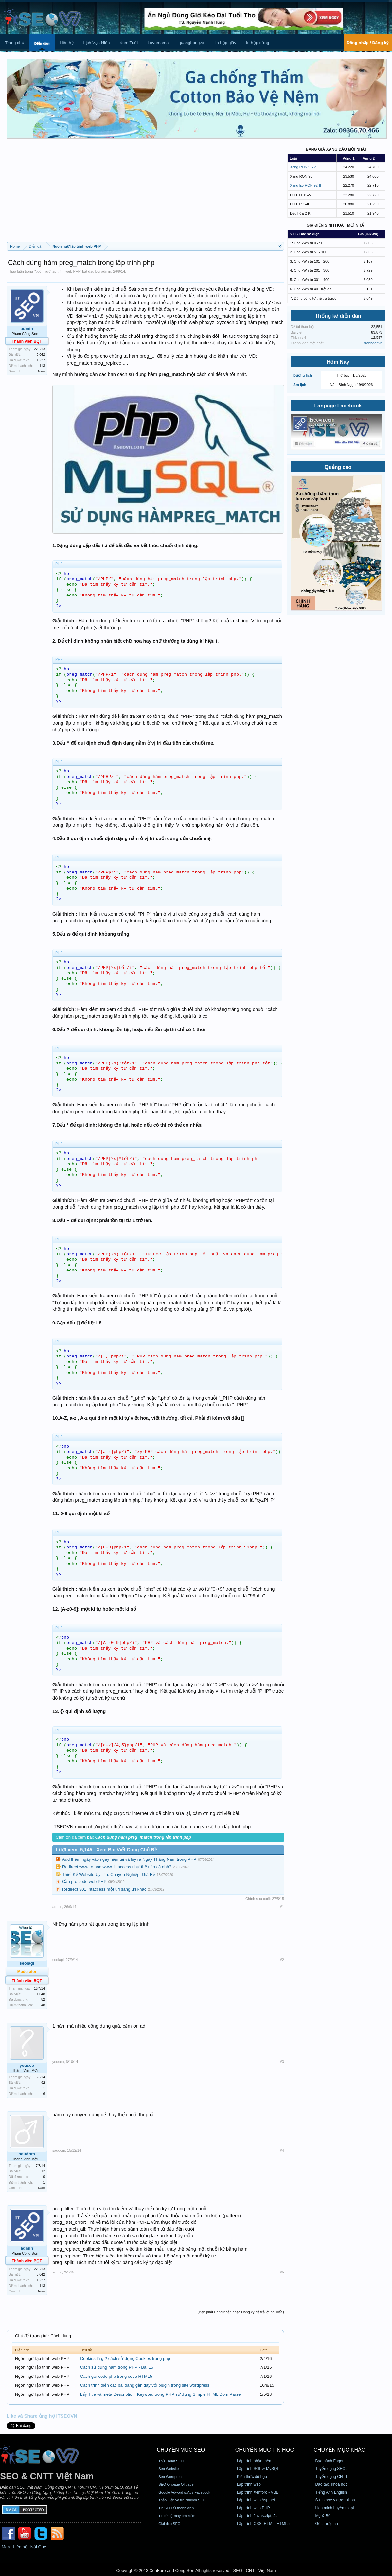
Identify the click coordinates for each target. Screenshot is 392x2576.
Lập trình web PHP (253, 2508)
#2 (282, 1960)
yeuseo (27, 2065)
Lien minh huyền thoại (334, 2508)
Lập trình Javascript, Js (257, 2516)
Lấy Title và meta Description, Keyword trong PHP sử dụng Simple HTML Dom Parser (161, 2394)
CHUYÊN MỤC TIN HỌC (264, 2450)
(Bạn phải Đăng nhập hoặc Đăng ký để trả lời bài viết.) (241, 2312)
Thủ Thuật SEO (171, 2461)
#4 (282, 2150)
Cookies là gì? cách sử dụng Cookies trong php (125, 2358)
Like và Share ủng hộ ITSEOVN (42, 2416)
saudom (27, 2154)
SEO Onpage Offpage (175, 2484)
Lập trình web (249, 2484)
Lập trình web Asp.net (256, 2500)
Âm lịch (299, 385)
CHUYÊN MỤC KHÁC (339, 2450)
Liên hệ (66, 42)
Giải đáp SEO (169, 2524)
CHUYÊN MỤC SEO (181, 2450)
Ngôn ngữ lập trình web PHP (57, 271)
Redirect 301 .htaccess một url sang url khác (104, 1889)
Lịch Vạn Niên (96, 42)
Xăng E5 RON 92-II (305, 185)
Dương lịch (302, 375)
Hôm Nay (338, 362)
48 (43, 2005)
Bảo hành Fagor (329, 2461)
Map (6, 2546)
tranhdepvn (373, 343)
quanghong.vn (191, 42)
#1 (282, 1907)
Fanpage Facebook (338, 405)
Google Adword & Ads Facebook (184, 2492)
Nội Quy (38, 2546)
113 (42, 366)
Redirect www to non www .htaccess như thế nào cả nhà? (116, 1866)
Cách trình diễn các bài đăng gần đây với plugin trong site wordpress (144, 2385)
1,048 (41, 1994)
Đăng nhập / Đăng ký (368, 42)
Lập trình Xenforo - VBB (258, 2492)
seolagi (27, 1963)
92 (43, 2082)
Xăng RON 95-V (303, 167)
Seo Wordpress (170, 2477)
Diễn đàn (41, 43)
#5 (282, 2272)
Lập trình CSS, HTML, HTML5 (263, 2523)
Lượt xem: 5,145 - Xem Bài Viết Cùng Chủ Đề (106, 1849)
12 (43, 2171)
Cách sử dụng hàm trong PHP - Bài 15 (116, 2367)
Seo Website (168, 2469)
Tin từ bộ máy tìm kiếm (176, 2516)
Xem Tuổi (128, 42)
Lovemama (158, 42)
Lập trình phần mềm (254, 2461)
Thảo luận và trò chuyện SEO (181, 2500)
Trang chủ (14, 42)
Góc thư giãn (326, 2523)
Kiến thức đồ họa (252, 2476)
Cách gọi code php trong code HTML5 (116, 2376)
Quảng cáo (338, 467)
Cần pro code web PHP (84, 1881)
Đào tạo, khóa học (331, 2484)
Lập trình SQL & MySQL (258, 2468)
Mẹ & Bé (322, 2516)
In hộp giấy (225, 42)
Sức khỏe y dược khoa (335, 2500)
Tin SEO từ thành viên (176, 2508)
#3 (282, 2062)
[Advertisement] (145, 193)
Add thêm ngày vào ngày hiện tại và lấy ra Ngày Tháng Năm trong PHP (129, 1859)
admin (106, 271)
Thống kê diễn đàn (338, 316)
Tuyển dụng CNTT (331, 2476)
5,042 (41, 354)
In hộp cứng (257, 42)
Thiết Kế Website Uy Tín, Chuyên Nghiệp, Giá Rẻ (108, 1874)
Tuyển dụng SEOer (332, 2468)
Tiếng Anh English (331, 2492)
